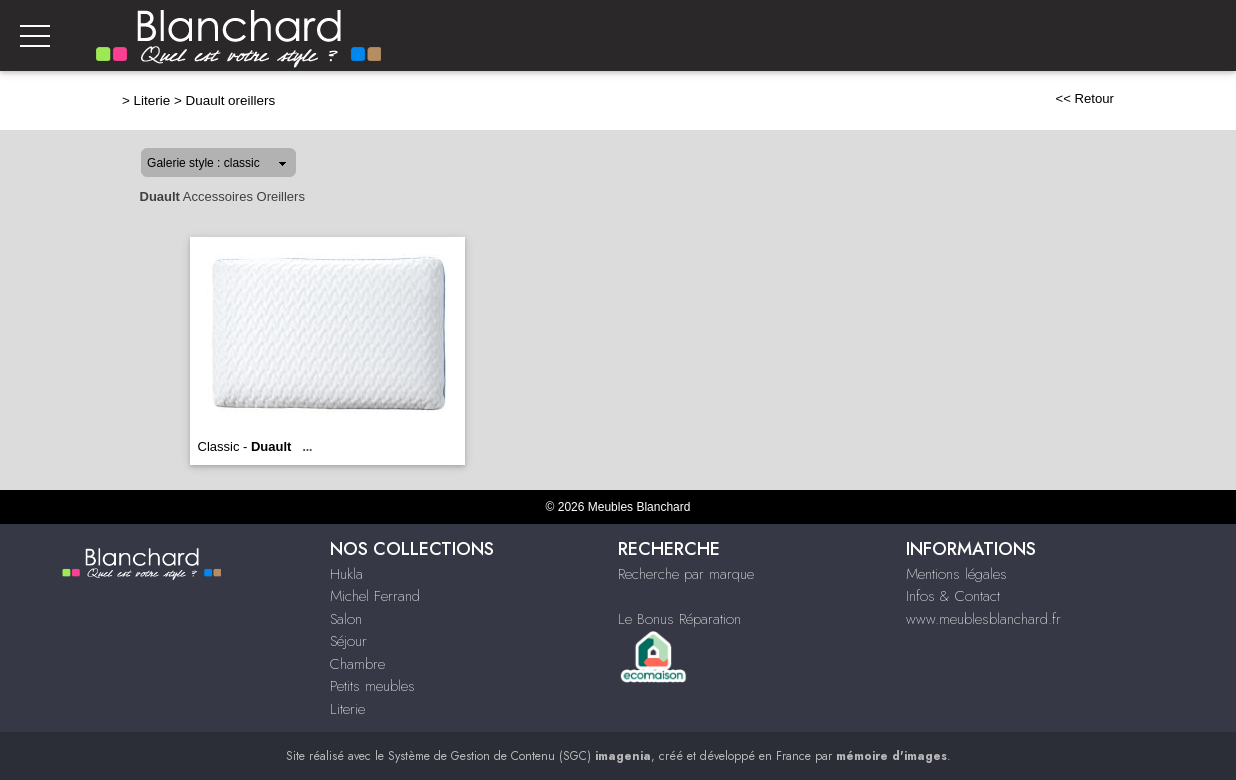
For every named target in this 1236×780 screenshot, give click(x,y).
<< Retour (1084, 98)
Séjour (348, 641)
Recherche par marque (686, 574)
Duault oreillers (231, 100)
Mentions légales (956, 574)
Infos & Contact (953, 596)
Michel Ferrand (375, 596)
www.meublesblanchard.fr (983, 619)
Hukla (346, 574)
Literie (152, 100)
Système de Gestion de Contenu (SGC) (519, 756)
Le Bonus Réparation (679, 619)
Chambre (357, 664)
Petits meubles (372, 686)
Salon (346, 619)
